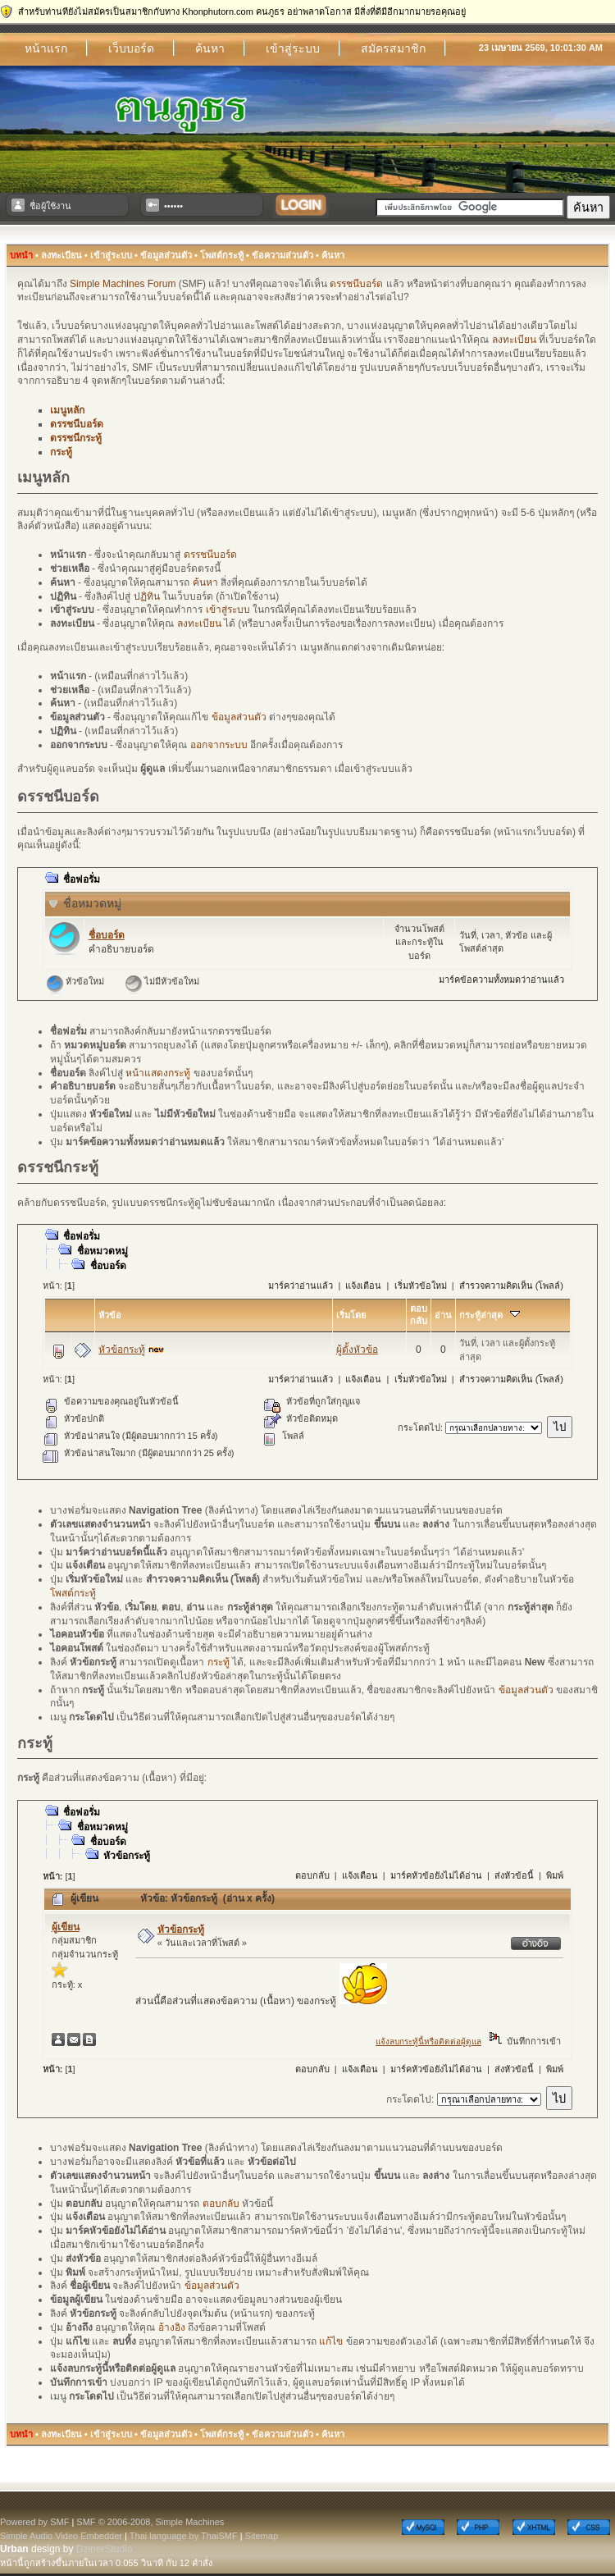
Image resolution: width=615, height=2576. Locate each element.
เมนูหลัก (67, 410)
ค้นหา (210, 48)
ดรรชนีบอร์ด (356, 284)
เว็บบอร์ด (131, 48)
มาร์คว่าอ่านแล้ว (300, 1285)
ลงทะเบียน (61, 255)
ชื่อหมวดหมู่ (92, 903)
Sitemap (261, 2536)
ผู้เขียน (66, 1927)
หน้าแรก (46, 48)
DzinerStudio (104, 2549)
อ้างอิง (171, 2327)
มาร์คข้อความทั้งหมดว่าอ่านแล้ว (501, 979)
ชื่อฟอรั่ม (81, 879)
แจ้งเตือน (363, 1285)
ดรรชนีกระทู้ (76, 438)
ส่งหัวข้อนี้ (514, 1875)
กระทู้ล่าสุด (489, 1315)
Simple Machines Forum (122, 284)
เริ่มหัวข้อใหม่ (420, 1285)
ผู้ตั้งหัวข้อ (357, 1349)
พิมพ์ (554, 1875)
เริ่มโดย (351, 1315)
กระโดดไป (419, 1427)
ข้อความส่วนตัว (282, 255)
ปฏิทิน (147, 596)
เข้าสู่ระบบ (293, 48)
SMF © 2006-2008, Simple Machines (150, 2522)
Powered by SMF (34, 2522)
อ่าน (443, 1315)
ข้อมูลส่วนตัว (166, 255)
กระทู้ (61, 452)
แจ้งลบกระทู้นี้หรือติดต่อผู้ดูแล (428, 2041)
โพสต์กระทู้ (222, 255)
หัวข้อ (109, 1315)
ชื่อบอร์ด (107, 935)
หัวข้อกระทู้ (121, 1349)
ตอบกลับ (312, 1875)
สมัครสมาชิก (393, 48)
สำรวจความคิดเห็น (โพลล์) (511, 1285)
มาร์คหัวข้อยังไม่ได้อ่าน (436, 1875)
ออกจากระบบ (219, 745)
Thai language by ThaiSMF (184, 2536)
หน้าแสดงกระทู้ (157, 1073)
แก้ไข (331, 2341)
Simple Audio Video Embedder (61, 2536)
